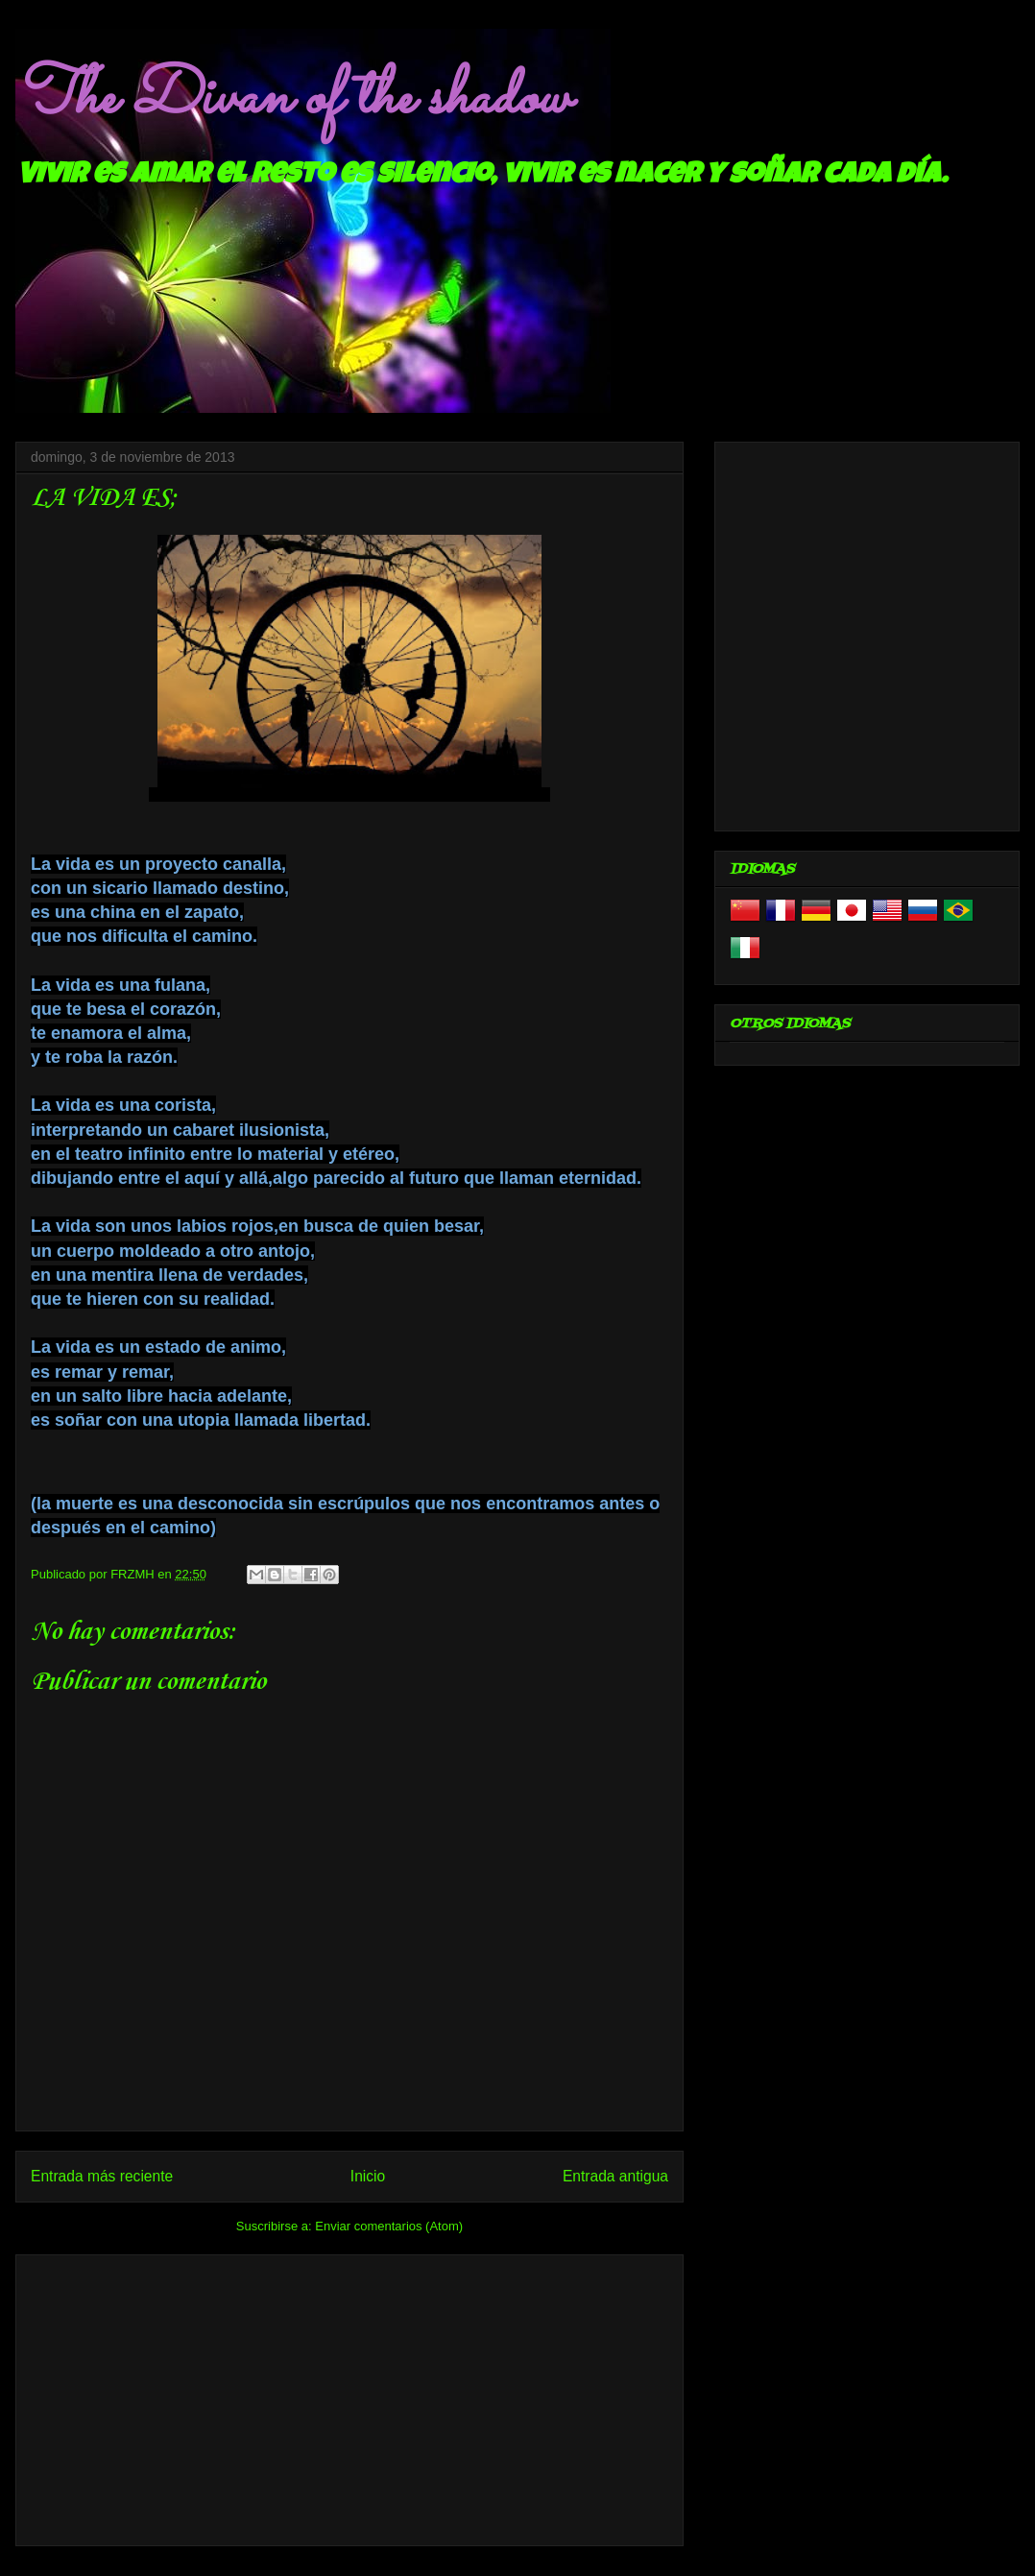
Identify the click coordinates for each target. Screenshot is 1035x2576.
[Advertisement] (349, 2396)
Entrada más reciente (102, 2176)
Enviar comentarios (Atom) (389, 2226)
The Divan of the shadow (292, 99)
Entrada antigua (615, 2176)
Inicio (367, 2176)
